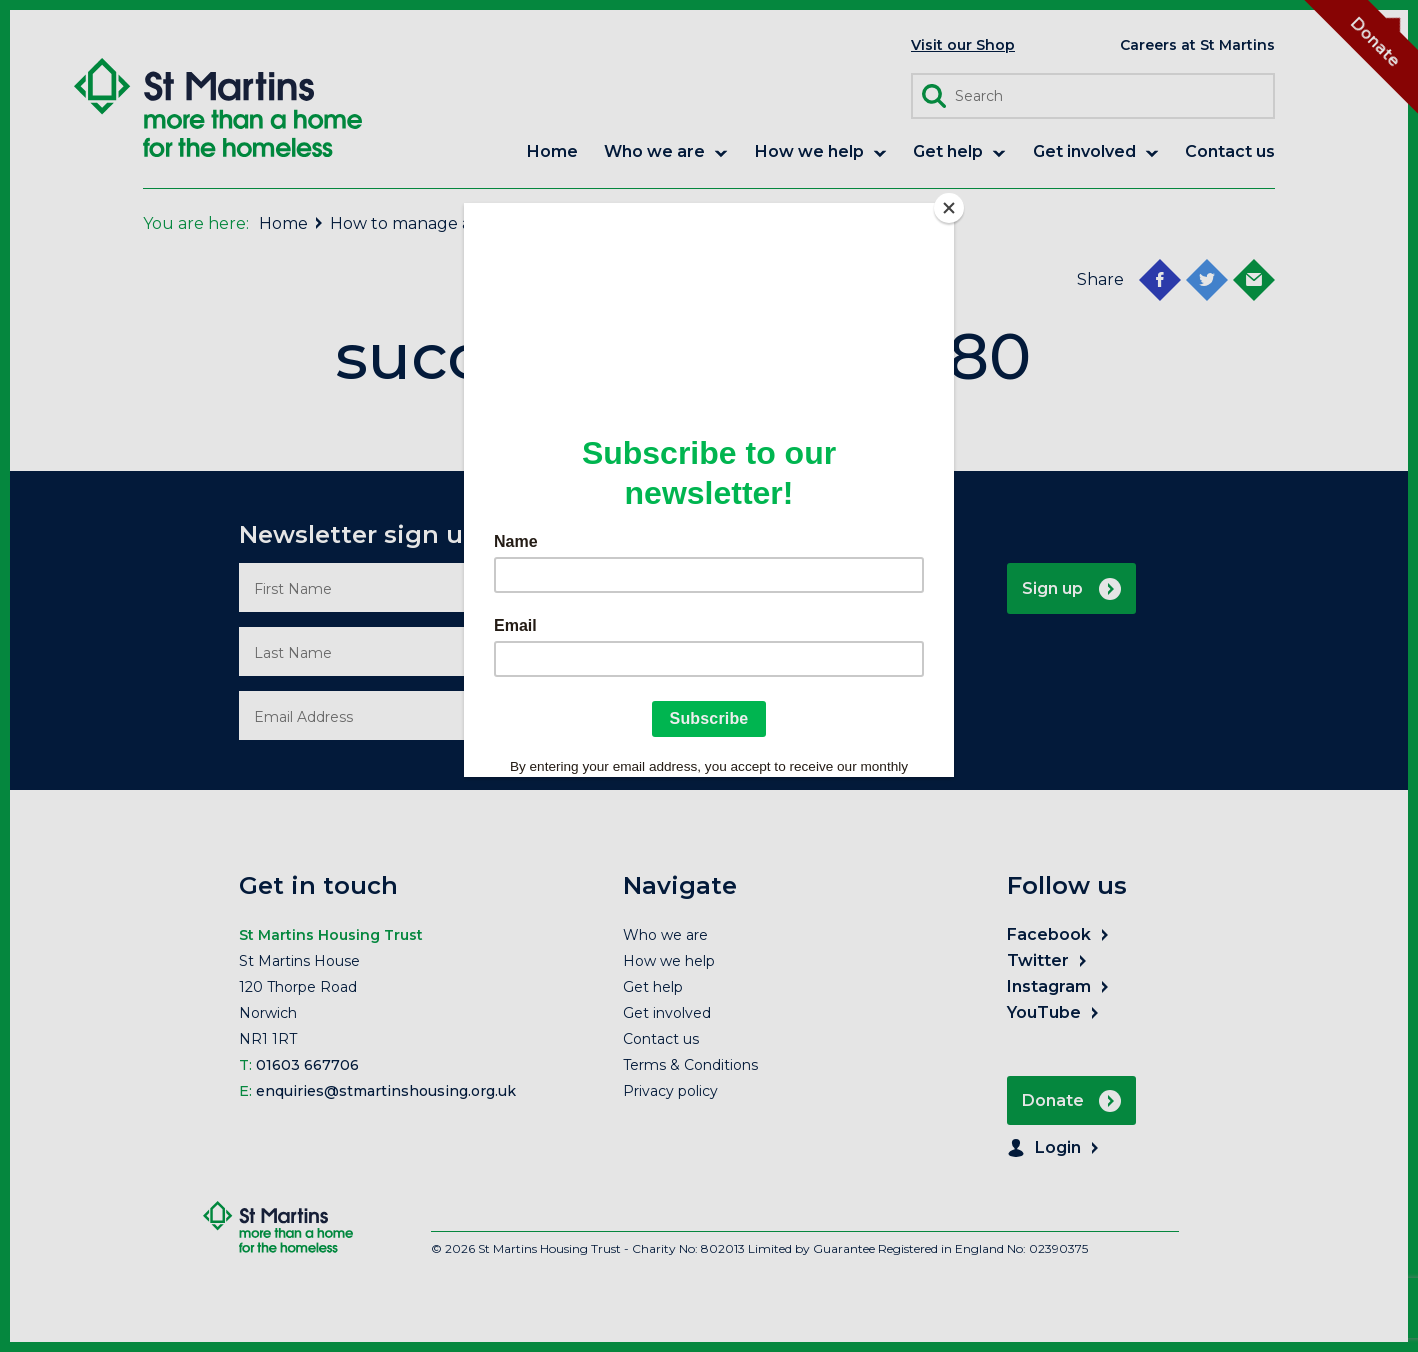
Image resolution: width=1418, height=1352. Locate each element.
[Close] (949, 208)
